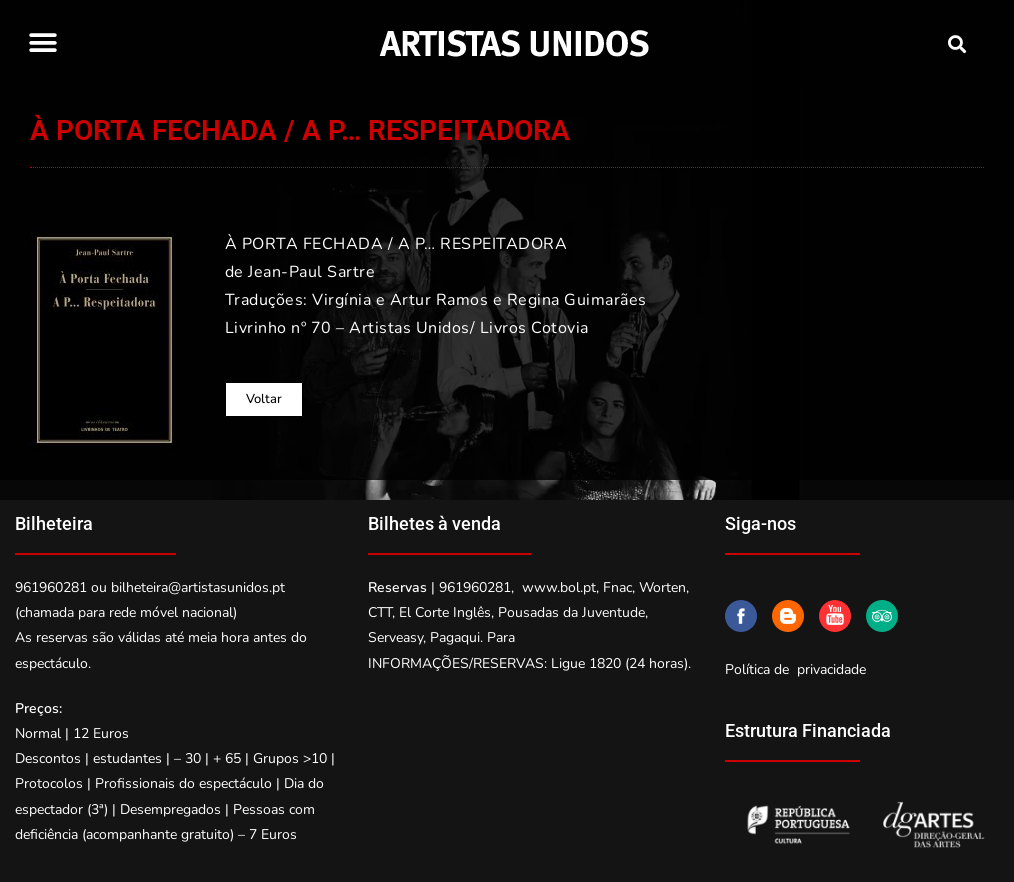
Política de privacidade (795, 669)
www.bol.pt (559, 587)
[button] (42, 42)
